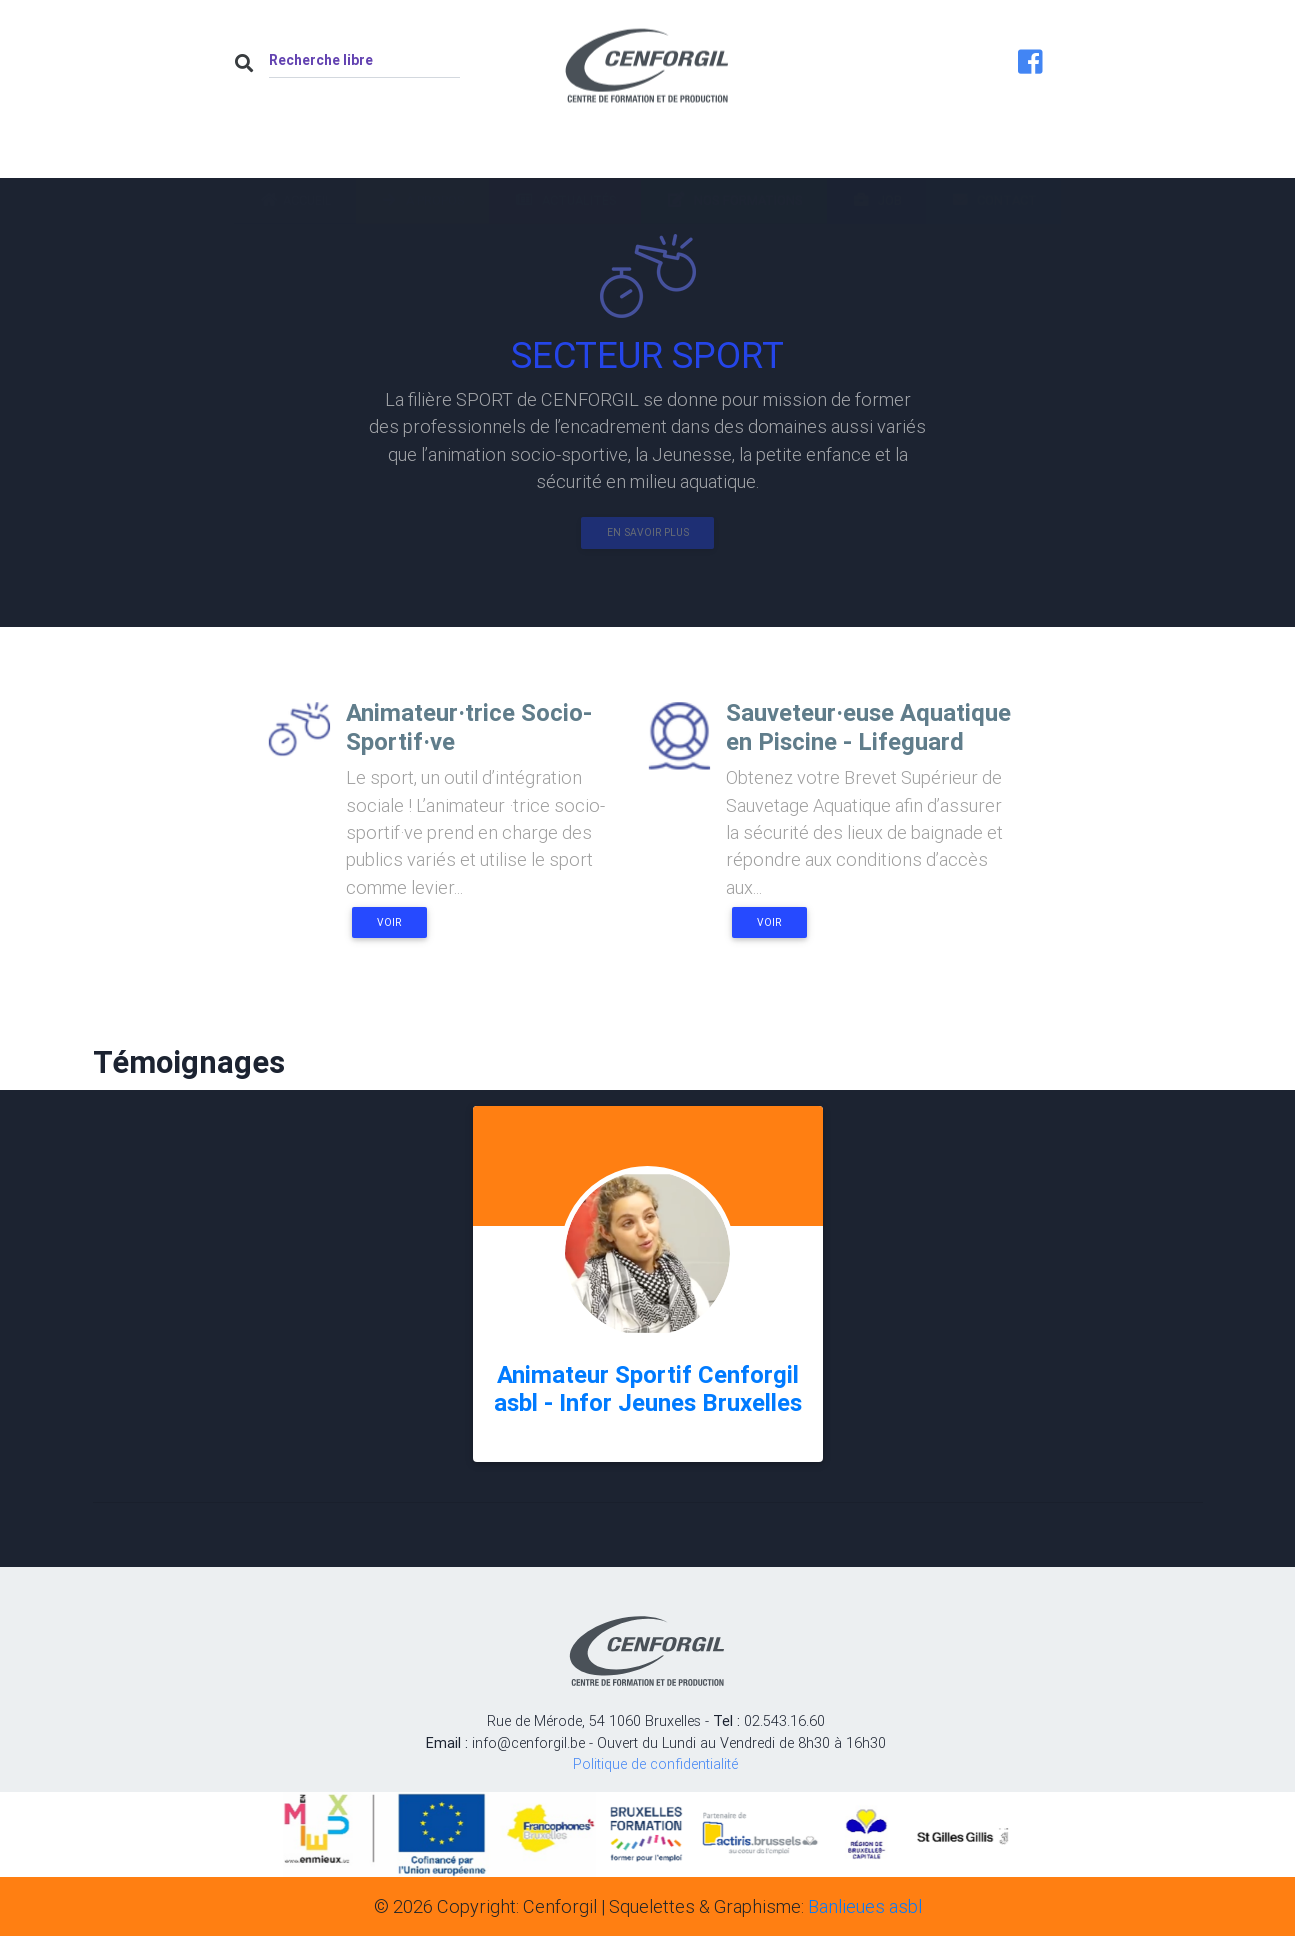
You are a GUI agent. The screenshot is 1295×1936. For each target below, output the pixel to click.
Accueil (295, 156)
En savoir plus (648, 532)
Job (876, 156)
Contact (993, 156)
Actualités (565, 156)
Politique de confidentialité (655, 1764)
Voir (389, 922)
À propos (422, 156)
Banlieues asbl (865, 1906)
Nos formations (734, 156)
